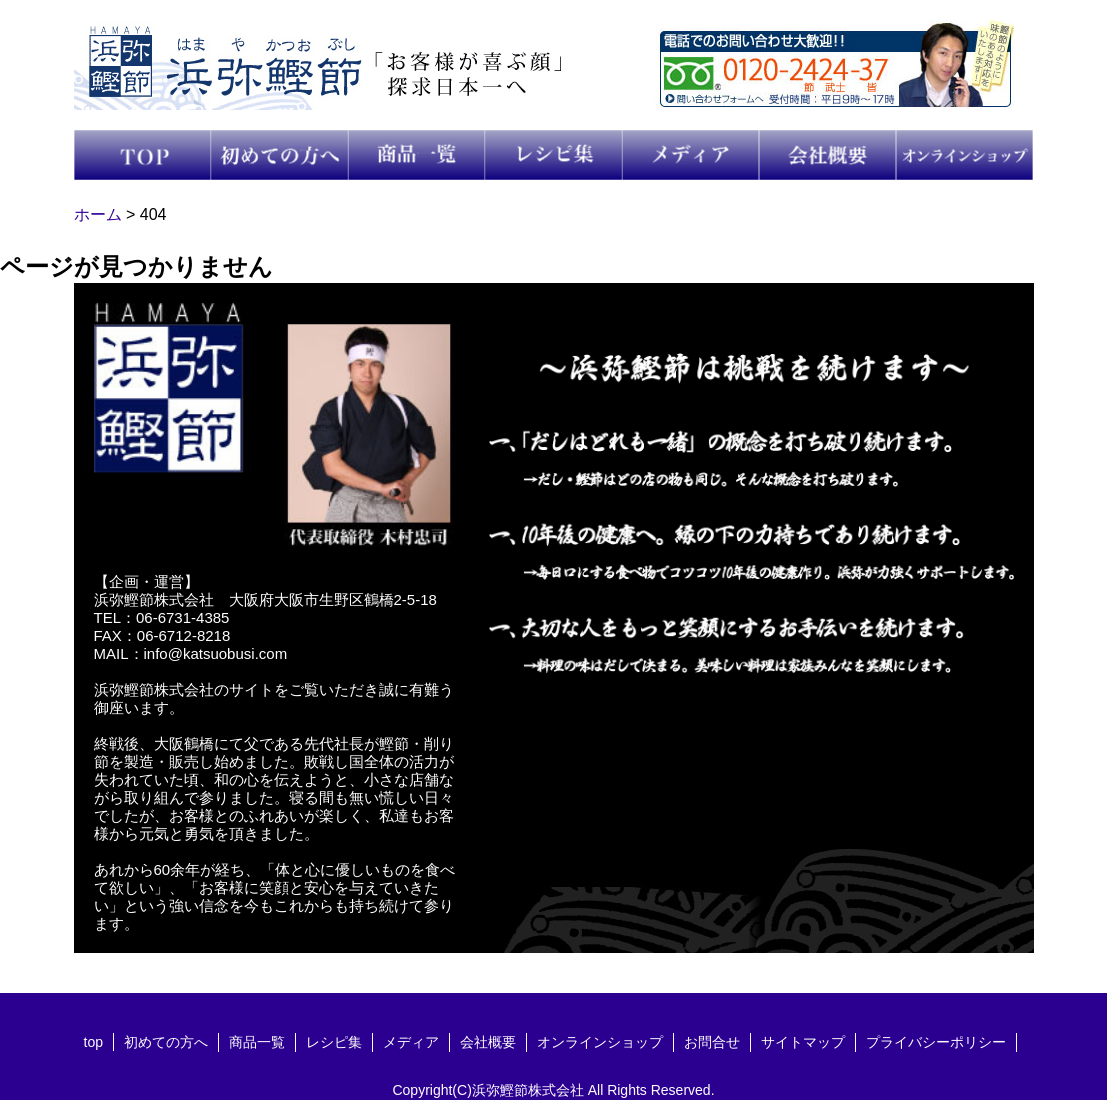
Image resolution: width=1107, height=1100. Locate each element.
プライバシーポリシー (936, 1042)
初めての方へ (166, 1042)
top (93, 1042)
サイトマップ (803, 1042)
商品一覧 (257, 1042)
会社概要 (488, 1042)
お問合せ (712, 1042)
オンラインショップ (600, 1042)
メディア (411, 1042)
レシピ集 (334, 1042)
